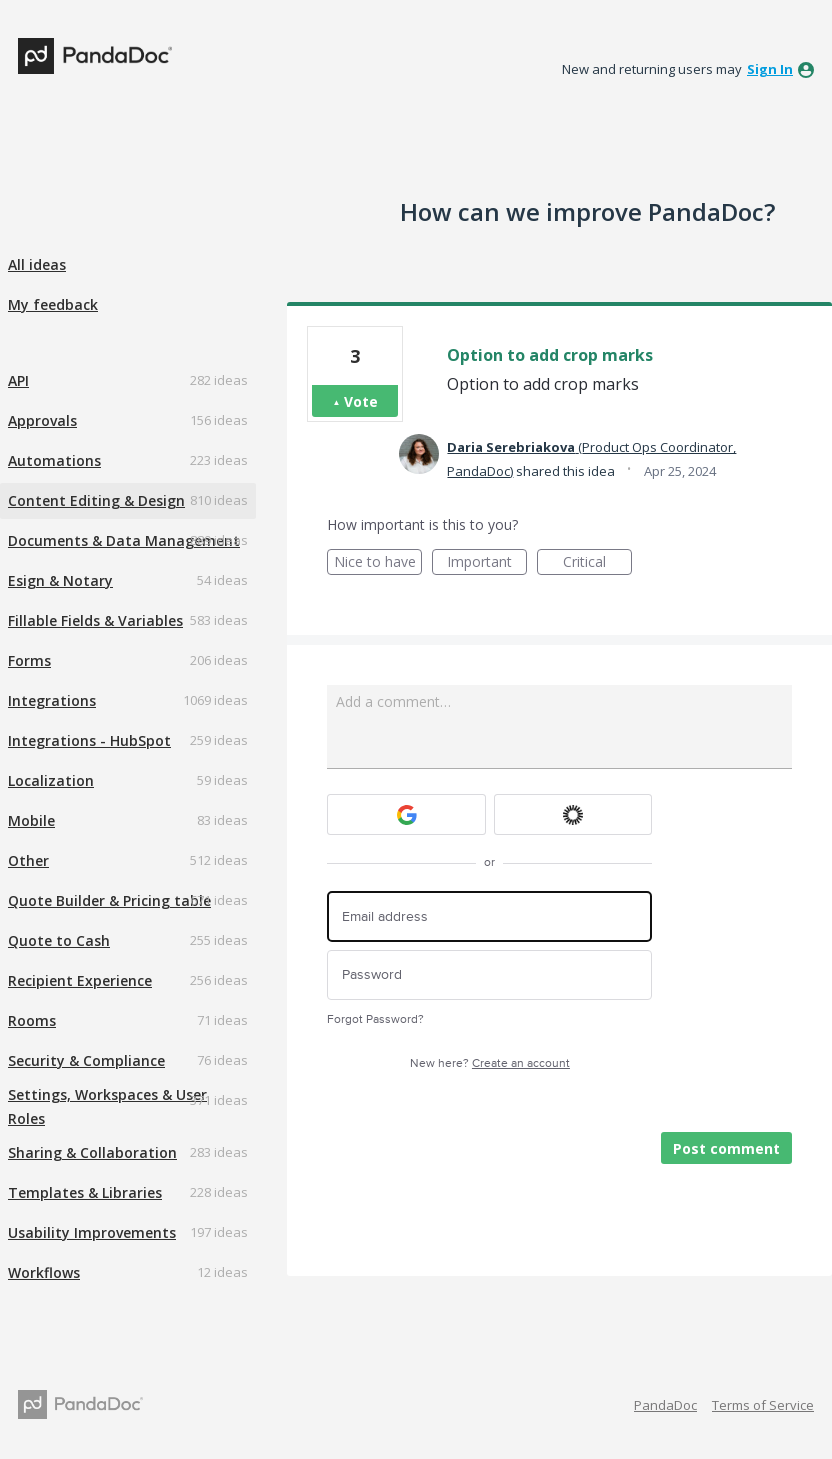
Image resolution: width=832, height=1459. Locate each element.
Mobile (31, 820)
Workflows (44, 1272)
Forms (29, 660)
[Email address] (489, 916)
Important (487, 563)
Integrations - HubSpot (89, 740)
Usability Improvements (92, 1232)
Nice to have (378, 563)
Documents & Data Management (124, 540)
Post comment (726, 1148)
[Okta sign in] (573, 814)
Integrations (52, 700)
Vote (361, 401)
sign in (770, 69)
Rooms (32, 1020)
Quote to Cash (59, 940)
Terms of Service (763, 1405)
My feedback (53, 304)
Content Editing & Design (96, 500)
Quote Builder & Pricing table (109, 900)
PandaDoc (665, 1405)
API (18, 380)
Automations (54, 460)
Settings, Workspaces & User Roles (107, 1106)
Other (28, 860)
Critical (597, 563)
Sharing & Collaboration (92, 1152)
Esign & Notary (60, 580)
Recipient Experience (80, 980)
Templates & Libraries (85, 1192)
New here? (490, 1063)
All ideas (37, 264)
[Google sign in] (406, 814)
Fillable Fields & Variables (95, 620)
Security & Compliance (86, 1060)
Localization (51, 780)
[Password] (489, 975)
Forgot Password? (375, 1019)
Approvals (42, 420)
